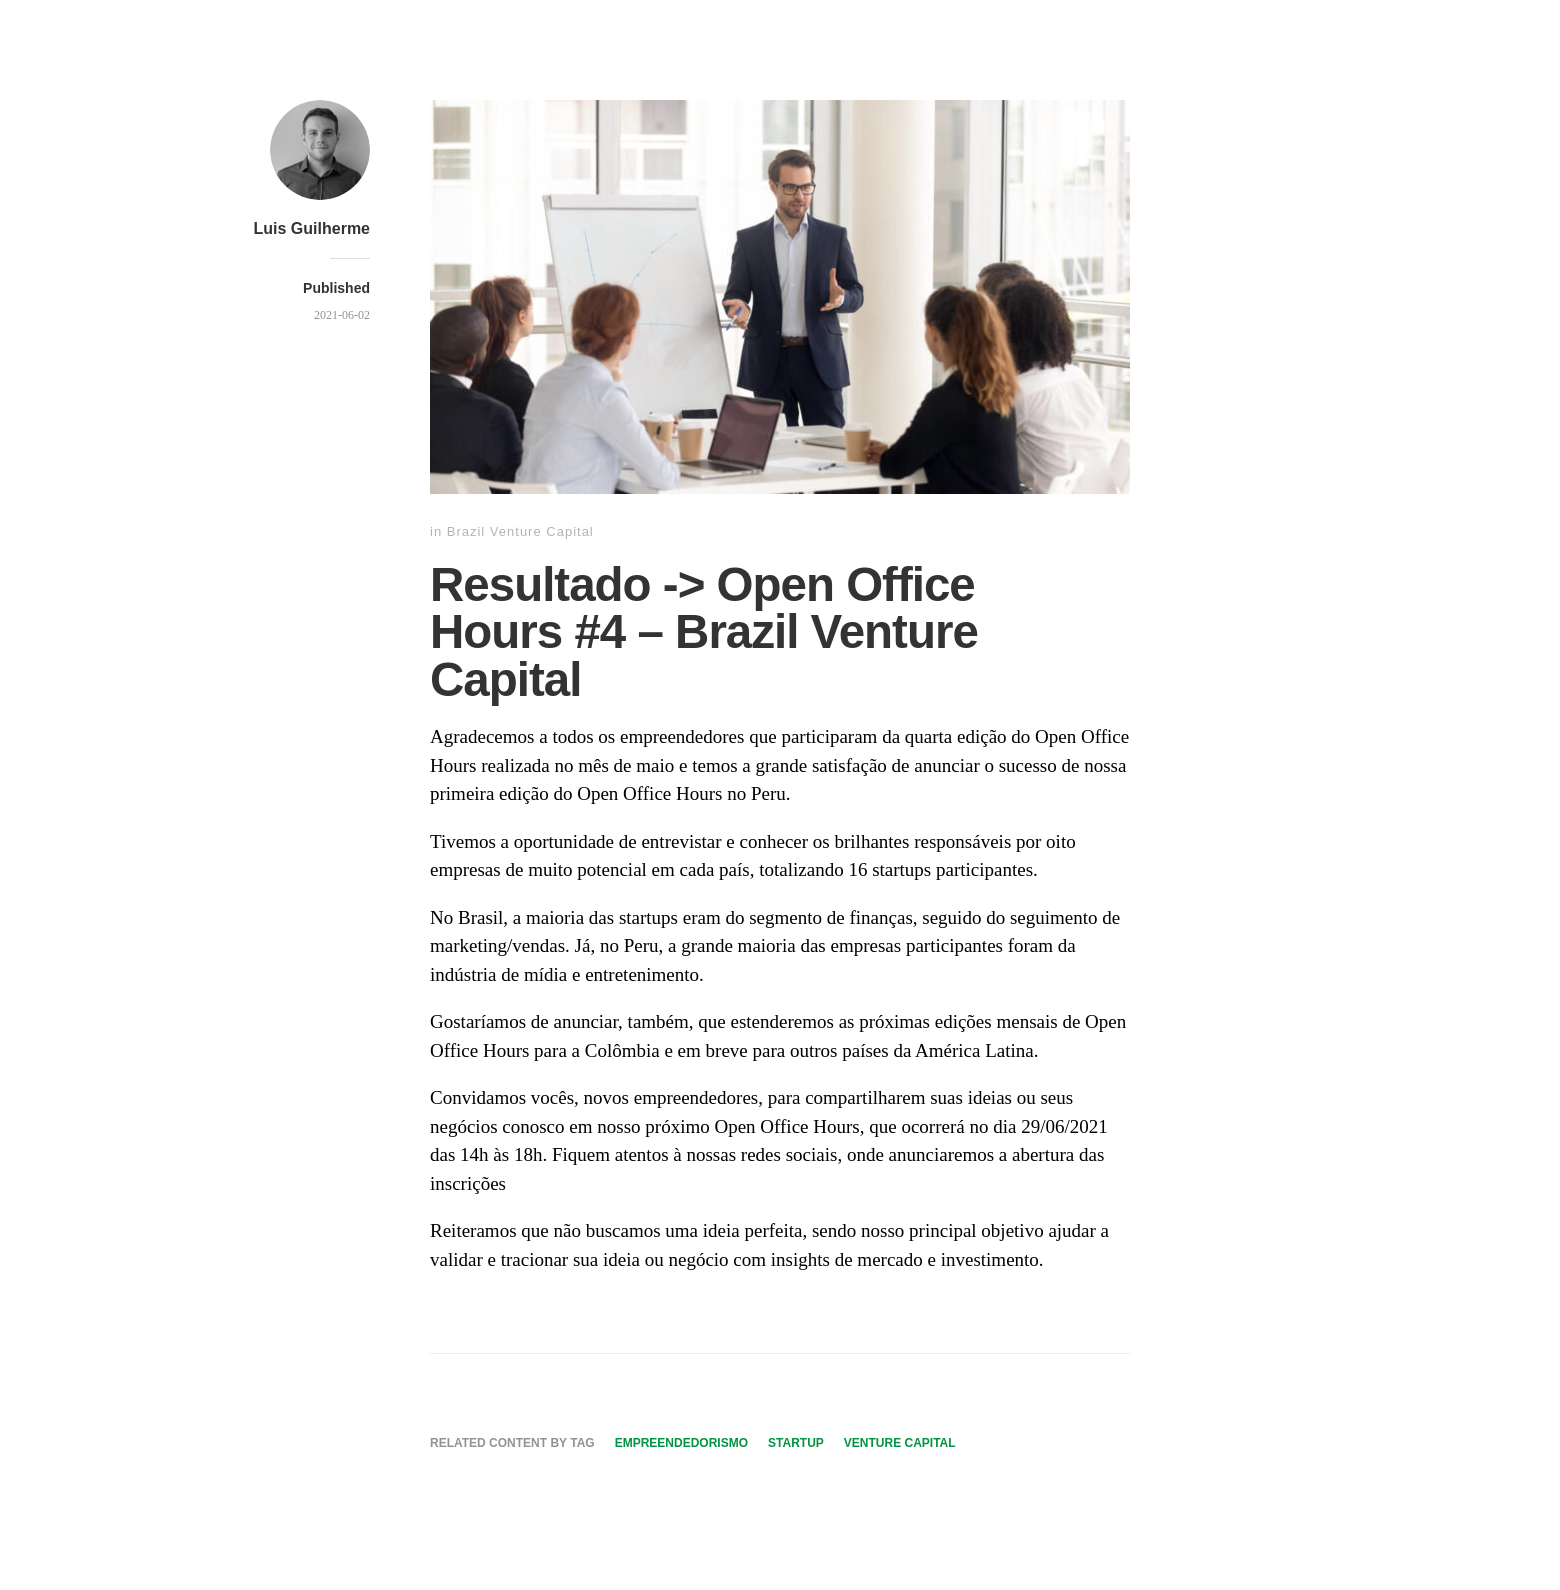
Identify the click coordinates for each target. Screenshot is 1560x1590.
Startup (796, 1443)
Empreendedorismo (681, 1443)
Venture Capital (900, 1443)
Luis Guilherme (312, 228)
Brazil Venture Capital (520, 531)
